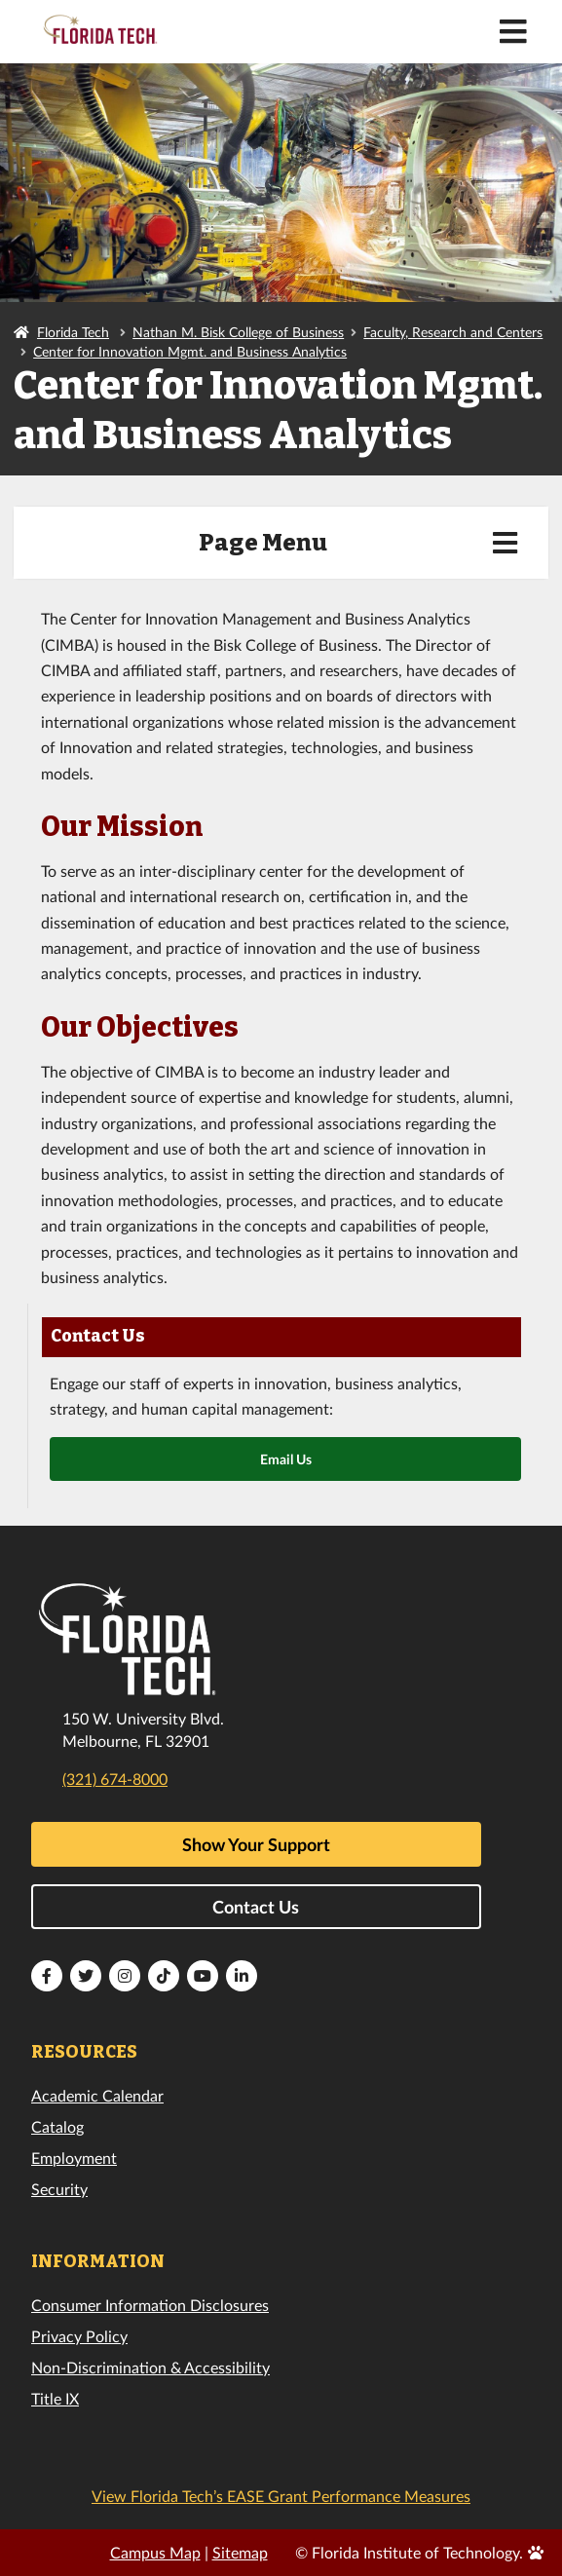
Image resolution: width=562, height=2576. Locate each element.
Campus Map (155, 2552)
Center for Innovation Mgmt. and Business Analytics (190, 351)
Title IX (55, 2398)
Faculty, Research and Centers (453, 331)
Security (59, 2188)
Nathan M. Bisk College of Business (238, 331)
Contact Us (255, 1906)
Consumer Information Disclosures (150, 2304)
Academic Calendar (97, 2095)
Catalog (57, 2126)
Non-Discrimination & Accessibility (150, 2367)
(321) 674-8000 (115, 1778)
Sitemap (240, 2552)
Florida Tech (73, 331)
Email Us (286, 1459)
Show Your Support (256, 1844)
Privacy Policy (79, 2336)
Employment (74, 2157)
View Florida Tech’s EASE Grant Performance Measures (281, 2495)
